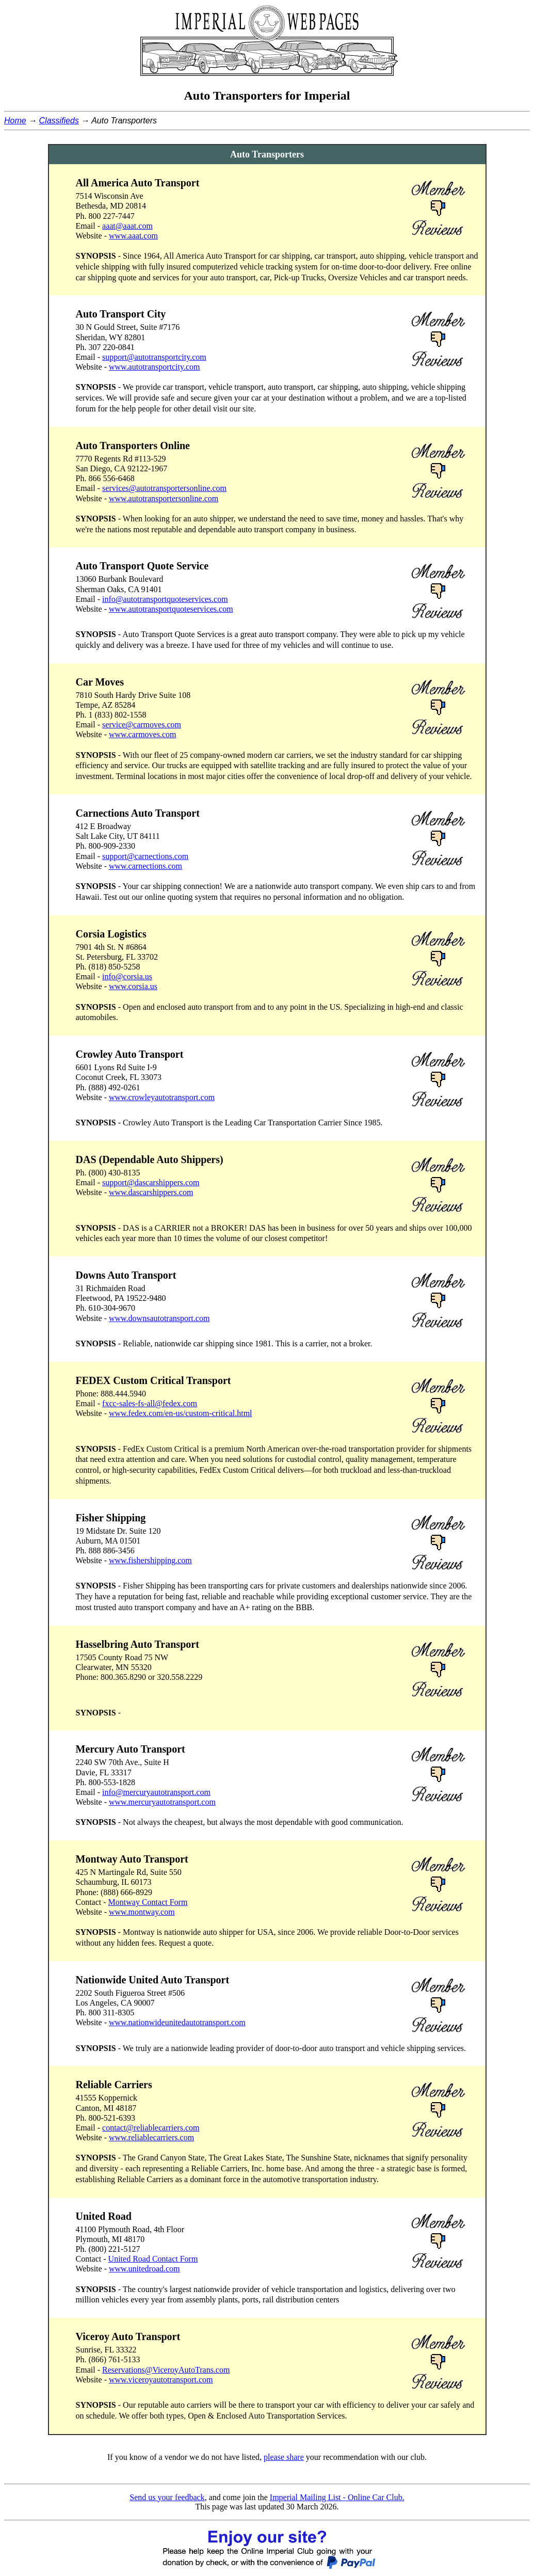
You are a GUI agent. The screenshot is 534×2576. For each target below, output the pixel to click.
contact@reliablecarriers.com (150, 2127)
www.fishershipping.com (150, 1560)
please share (284, 2457)
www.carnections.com (145, 866)
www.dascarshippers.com (151, 1192)
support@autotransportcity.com (154, 357)
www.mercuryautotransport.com (162, 1802)
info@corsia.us (127, 976)
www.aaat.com (133, 235)
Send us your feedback (167, 2497)
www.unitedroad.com (144, 2268)
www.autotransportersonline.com (163, 498)
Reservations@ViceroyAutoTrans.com (166, 2369)
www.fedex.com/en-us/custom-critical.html (180, 1413)
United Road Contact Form (153, 2258)
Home (15, 120)
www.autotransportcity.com (154, 366)
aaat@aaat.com (127, 225)
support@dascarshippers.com (150, 1182)
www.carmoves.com (142, 734)
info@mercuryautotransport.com (156, 1792)
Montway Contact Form (148, 1902)
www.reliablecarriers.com (151, 2137)
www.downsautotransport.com (159, 1318)
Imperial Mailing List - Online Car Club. (337, 2497)
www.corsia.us (133, 986)
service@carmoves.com (141, 724)
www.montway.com (142, 1911)
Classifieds (59, 120)
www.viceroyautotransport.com (161, 2379)
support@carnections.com (145, 856)
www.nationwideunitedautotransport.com (177, 2022)
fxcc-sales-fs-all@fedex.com (149, 1403)
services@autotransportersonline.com (164, 488)
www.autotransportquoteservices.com (171, 609)
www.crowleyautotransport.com (162, 1097)
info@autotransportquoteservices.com (165, 599)
